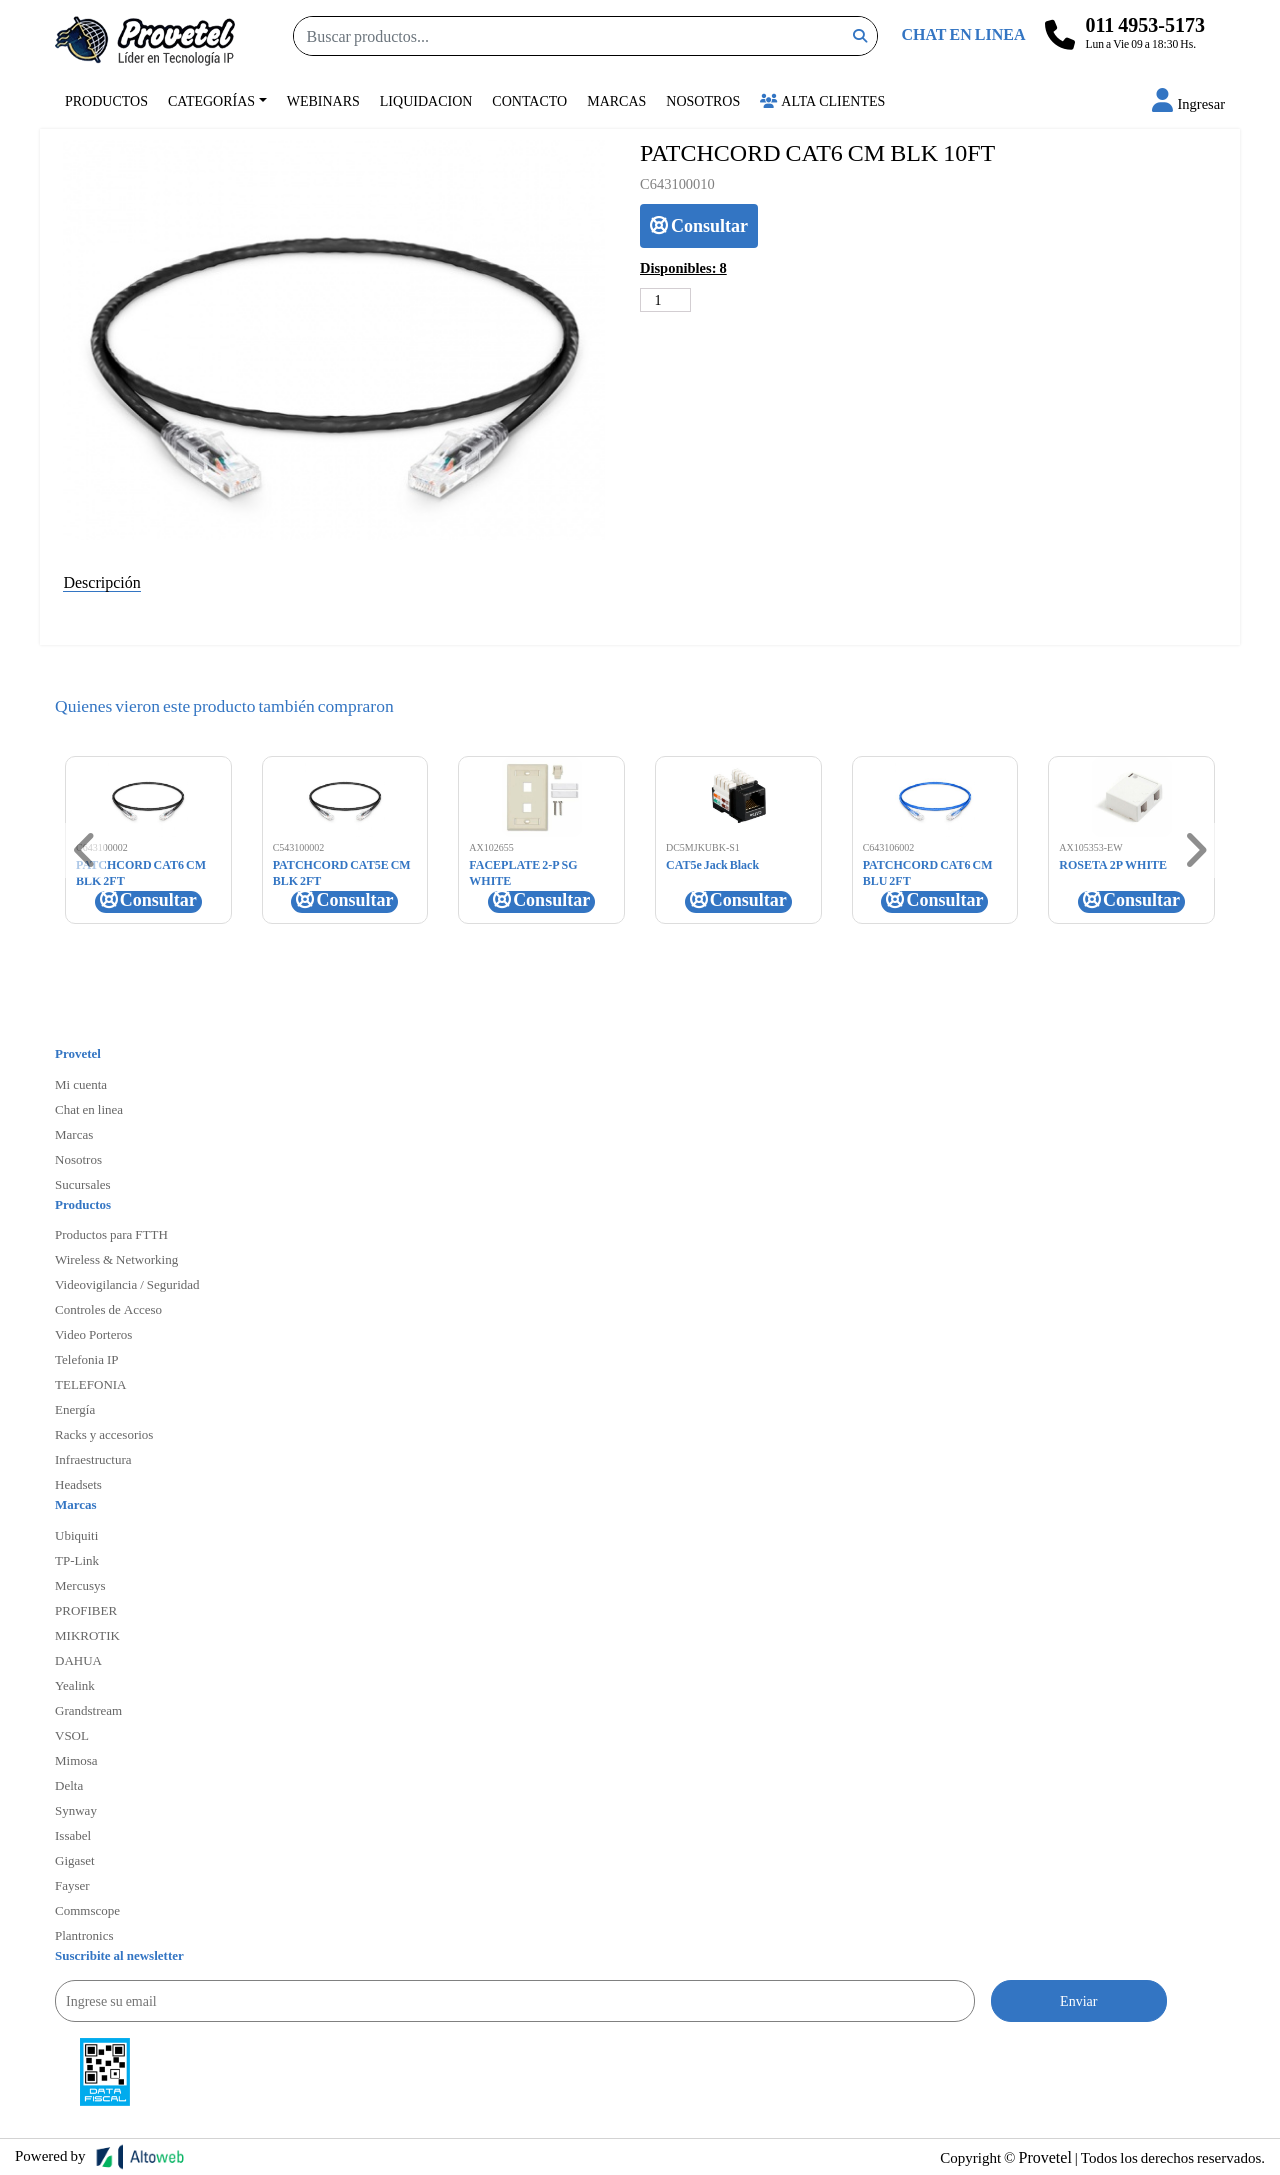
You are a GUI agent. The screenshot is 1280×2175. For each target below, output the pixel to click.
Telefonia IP (86, 1359)
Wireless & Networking (116, 1259)
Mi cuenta (81, 1084)
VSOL (72, 1735)
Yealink (75, 1685)
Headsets (78, 1484)
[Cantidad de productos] (665, 300)
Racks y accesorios (104, 1434)
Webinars (323, 100)
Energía (75, 1409)
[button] (1188, 103)
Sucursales (83, 1184)
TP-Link (77, 1560)
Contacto (529, 100)
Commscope (87, 1910)
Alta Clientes (822, 100)
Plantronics (84, 1935)
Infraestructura (93, 1459)
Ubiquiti (76, 1535)
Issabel (73, 1835)
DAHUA (78, 1660)
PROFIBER (86, 1610)
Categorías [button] (211, 100)
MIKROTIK (87, 1635)
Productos (106, 100)
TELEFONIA (91, 1384)
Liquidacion (426, 100)
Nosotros (703, 100)
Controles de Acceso (108, 1309)
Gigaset (75, 1860)
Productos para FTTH (111, 1234)
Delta (69, 1785)
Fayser (72, 1885)
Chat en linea (89, 1109)
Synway (76, 1810)
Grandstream (88, 1710)
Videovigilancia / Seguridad (127, 1284)
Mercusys (80, 1585)
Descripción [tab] (101, 581)
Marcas (616, 100)
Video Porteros (93, 1334)
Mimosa (76, 1760)
